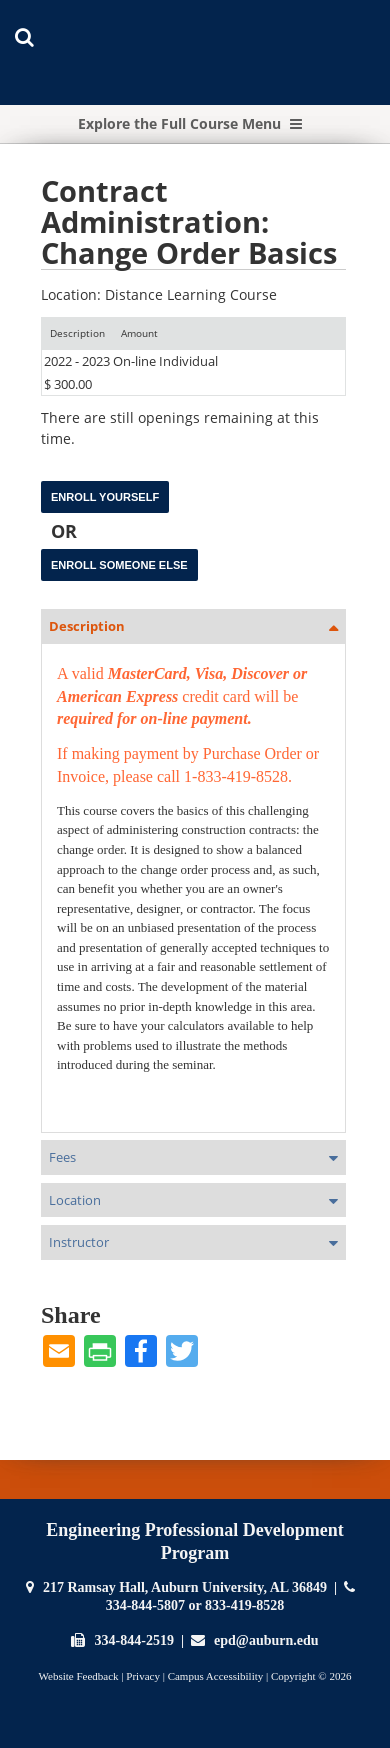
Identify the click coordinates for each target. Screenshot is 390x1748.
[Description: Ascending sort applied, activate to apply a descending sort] (77, 333)
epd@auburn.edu (266, 1640)
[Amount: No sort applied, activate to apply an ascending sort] (139, 333)
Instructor (79, 1242)
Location (75, 1200)
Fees (62, 1157)
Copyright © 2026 (311, 1676)
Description (87, 626)
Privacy (143, 1676)
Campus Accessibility (216, 1676)
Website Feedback (79, 1676)
